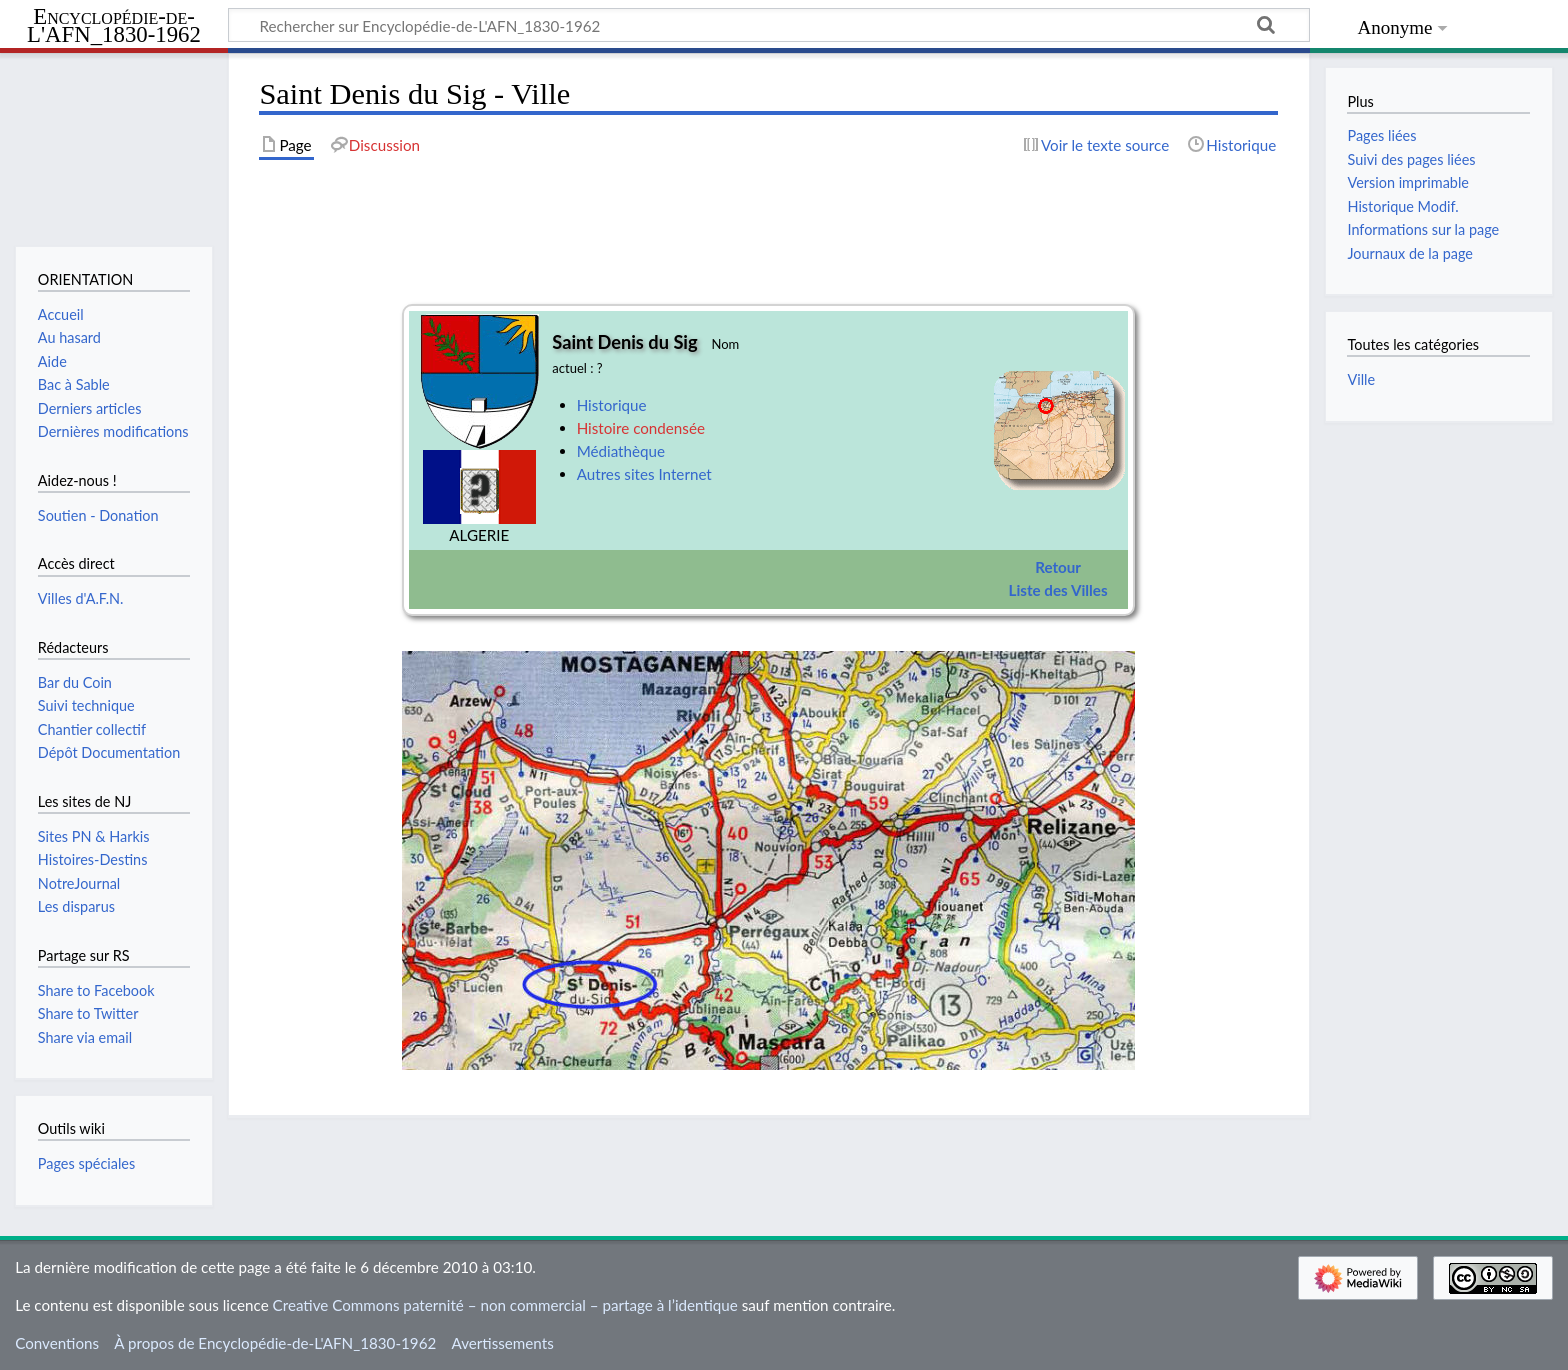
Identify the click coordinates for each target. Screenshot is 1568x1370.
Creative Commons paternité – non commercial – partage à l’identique (505, 1305)
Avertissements (502, 1343)
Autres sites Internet (644, 474)
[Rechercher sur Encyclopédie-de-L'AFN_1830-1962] (769, 25)
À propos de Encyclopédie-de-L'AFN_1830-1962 (275, 1343)
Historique (612, 405)
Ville (1361, 379)
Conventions (57, 1343)
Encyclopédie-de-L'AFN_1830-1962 (114, 26)
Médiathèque (621, 451)
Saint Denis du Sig (624, 342)
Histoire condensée (641, 428)
